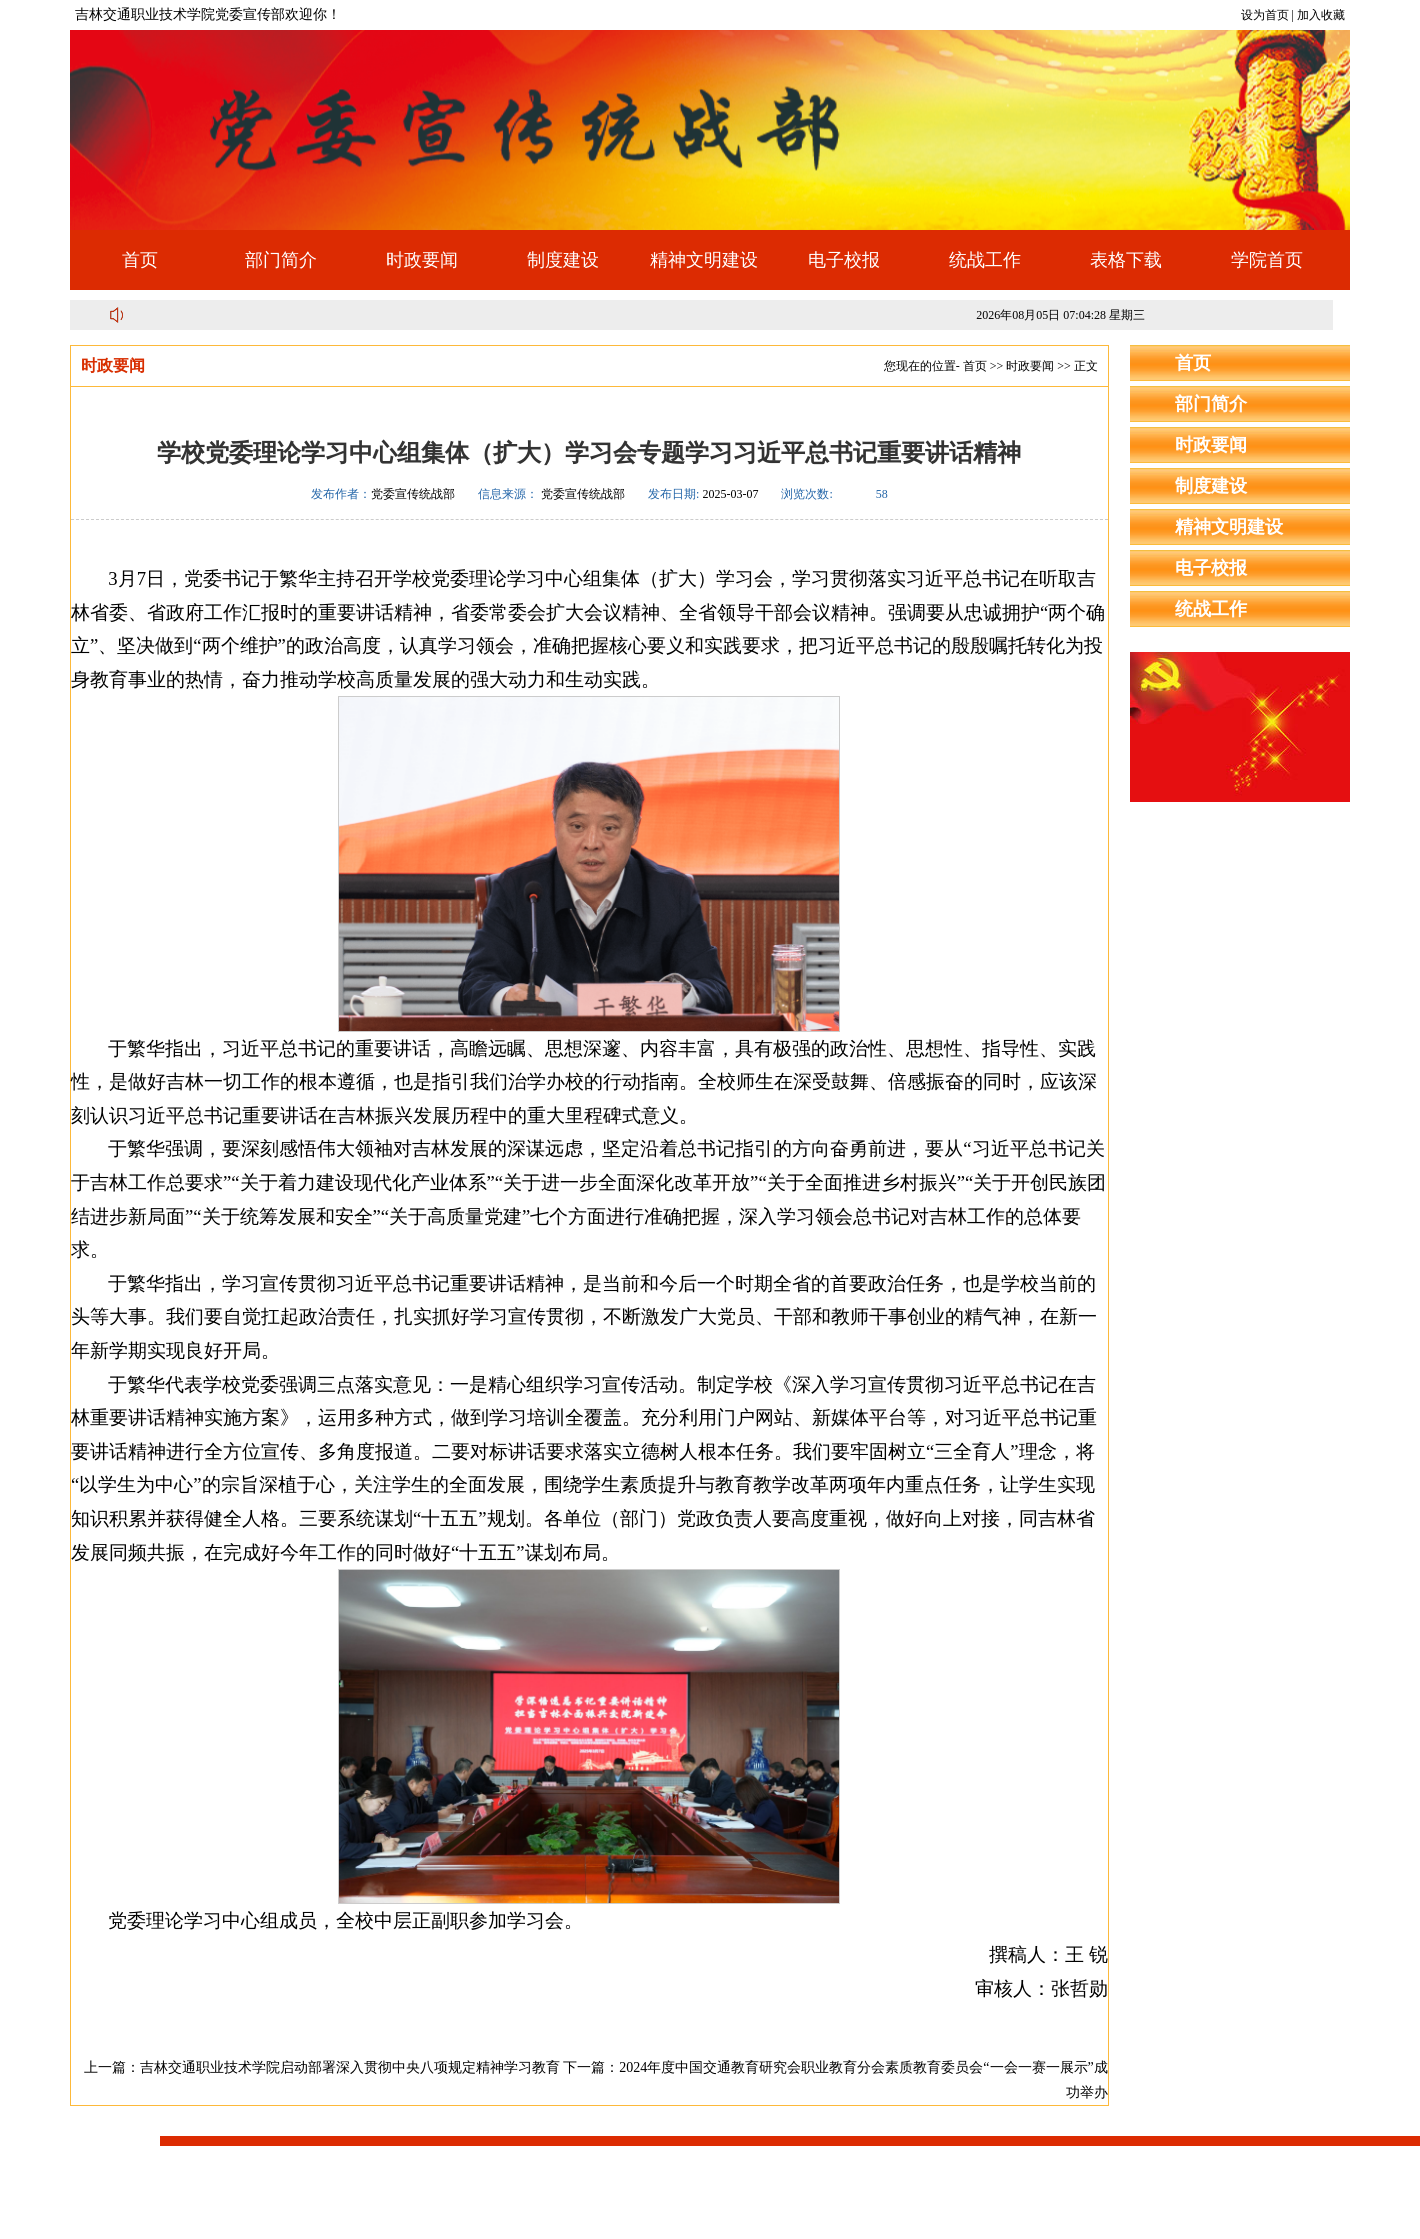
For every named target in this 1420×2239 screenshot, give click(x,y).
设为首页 (1265, 15)
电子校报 (844, 260)
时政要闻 (422, 260)
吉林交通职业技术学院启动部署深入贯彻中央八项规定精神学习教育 (350, 2067)
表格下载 (1126, 260)
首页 (140, 260)
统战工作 (985, 260)
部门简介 (281, 260)
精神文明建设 (704, 260)
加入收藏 (1321, 15)
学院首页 (1267, 260)
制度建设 (563, 260)
